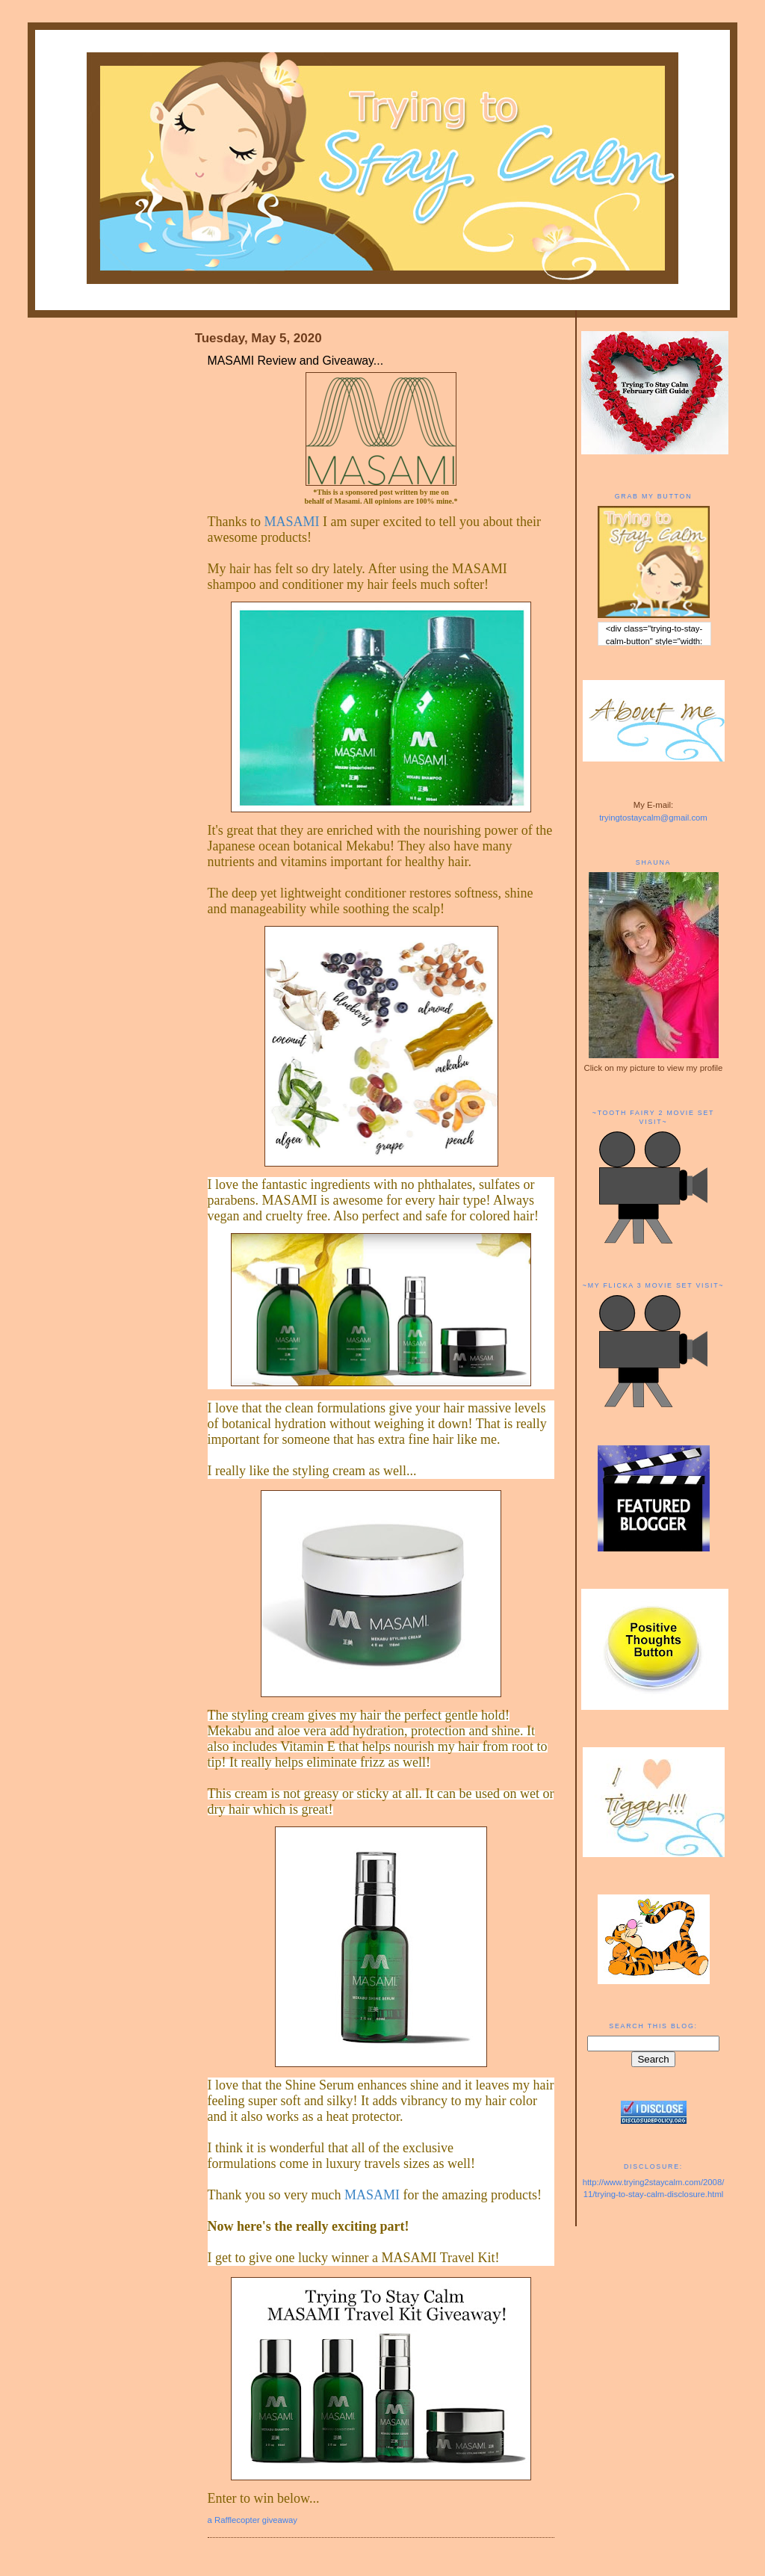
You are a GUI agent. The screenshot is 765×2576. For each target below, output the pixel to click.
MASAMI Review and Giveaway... (295, 360)
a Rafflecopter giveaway (252, 2519)
